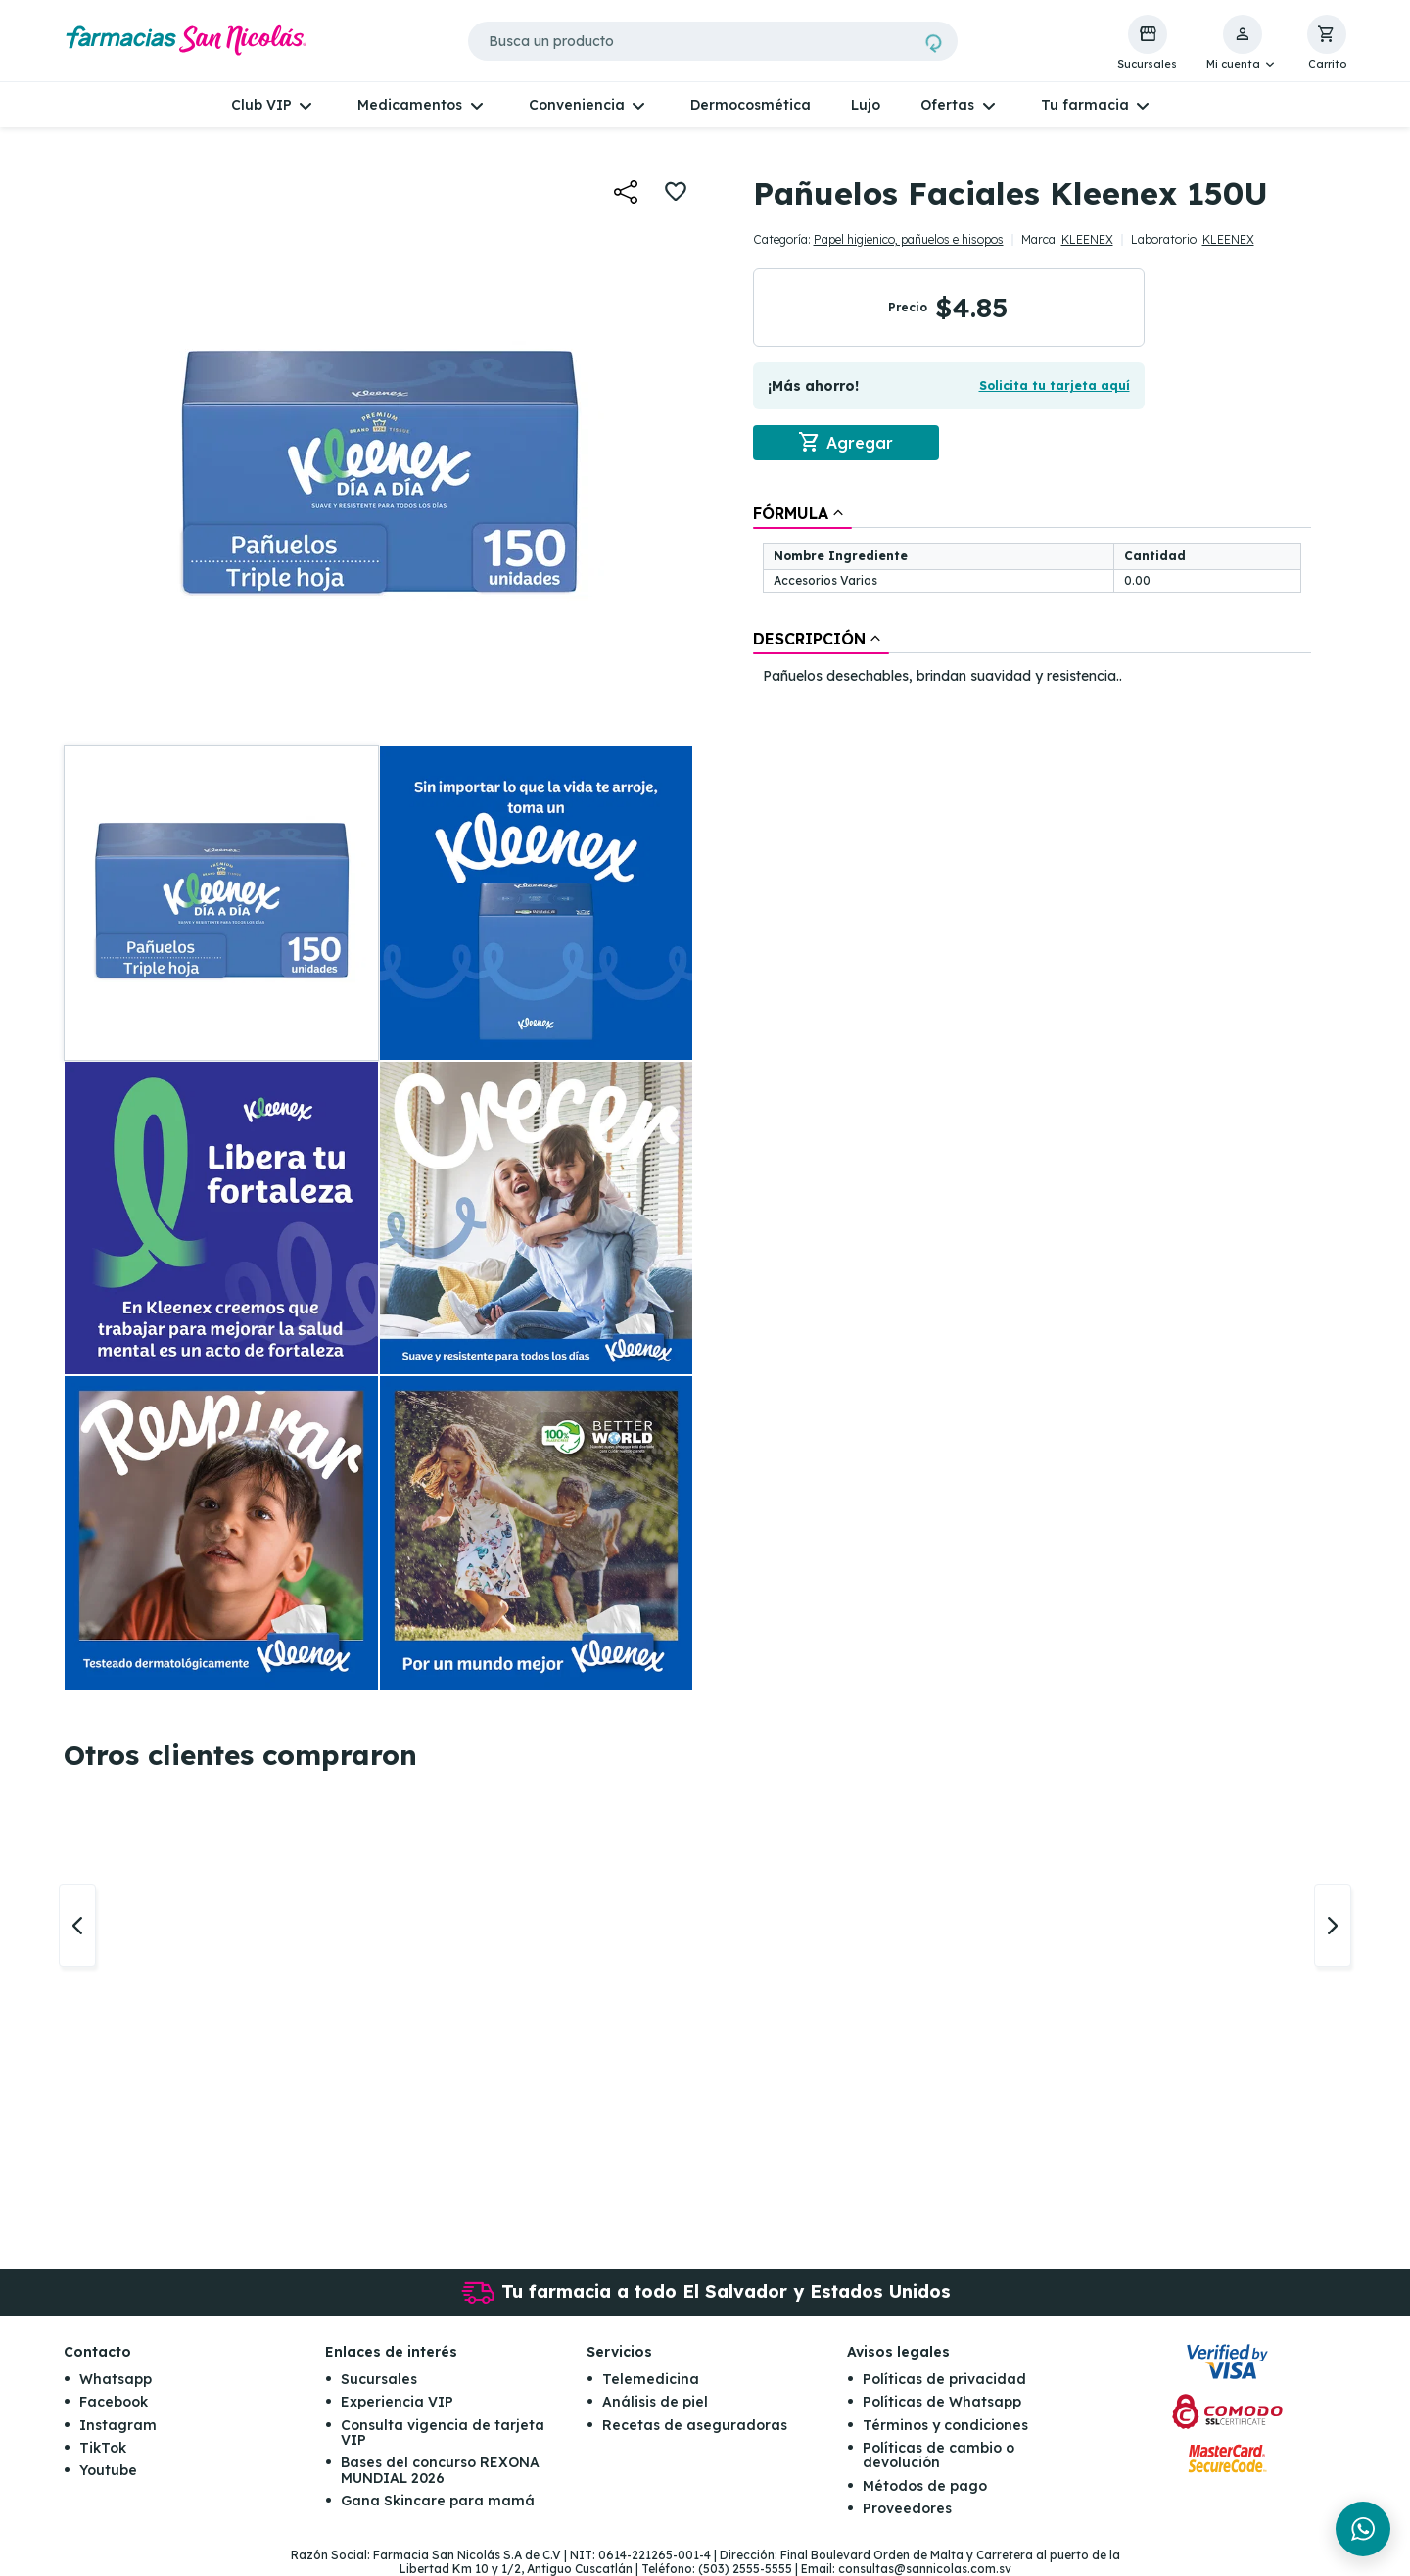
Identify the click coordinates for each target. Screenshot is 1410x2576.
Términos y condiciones (945, 2425)
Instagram (118, 2425)
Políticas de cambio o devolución (938, 2455)
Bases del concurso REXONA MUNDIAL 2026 (440, 2470)
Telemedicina (650, 2379)
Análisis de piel (655, 2401)
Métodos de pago (925, 2486)
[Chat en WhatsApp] (1363, 2529)
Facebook (113, 2401)
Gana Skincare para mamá (438, 2500)
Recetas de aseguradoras (694, 2425)
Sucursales (379, 2379)
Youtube (108, 2470)
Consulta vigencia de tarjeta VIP (442, 2432)
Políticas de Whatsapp (942, 2401)
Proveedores (907, 2508)
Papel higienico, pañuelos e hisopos (909, 239)
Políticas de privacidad (944, 2379)
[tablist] (1032, 596)
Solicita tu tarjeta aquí (1054, 385)
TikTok (102, 2448)
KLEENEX (1087, 239)
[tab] (802, 513)
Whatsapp (115, 2379)
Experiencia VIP (397, 2401)
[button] (1242, 43)
